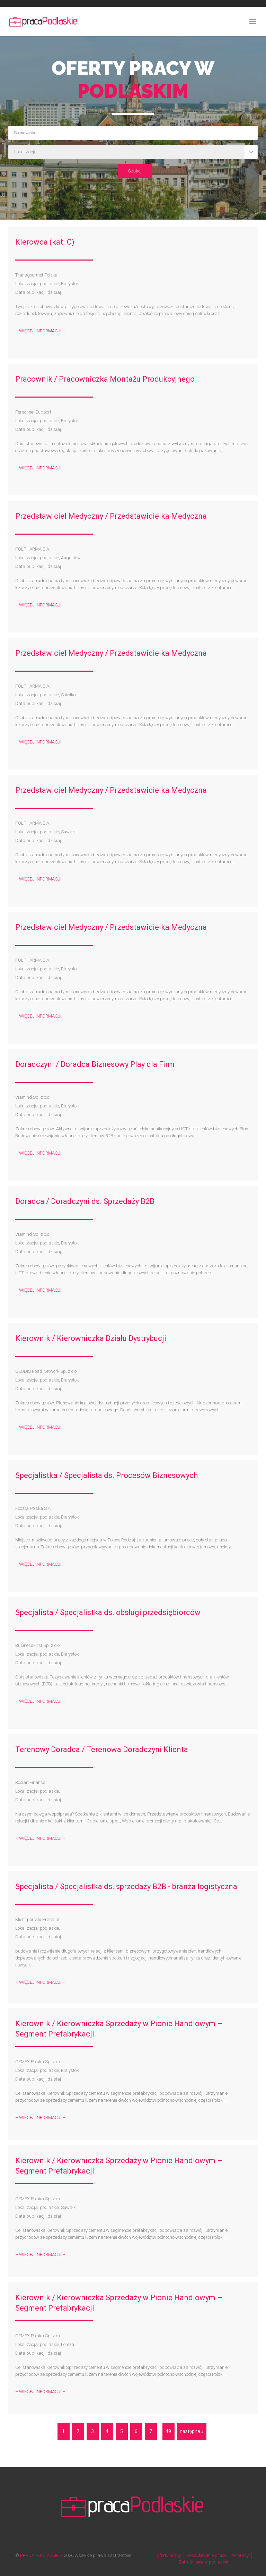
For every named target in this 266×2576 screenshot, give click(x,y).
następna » (192, 2431)
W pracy (240, 2555)
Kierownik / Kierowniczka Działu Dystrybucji (90, 1338)
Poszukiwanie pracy (206, 2555)
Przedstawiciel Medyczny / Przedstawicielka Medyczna (111, 516)
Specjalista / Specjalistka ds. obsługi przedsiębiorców (108, 1612)
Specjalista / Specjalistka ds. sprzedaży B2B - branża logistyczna (126, 1886)
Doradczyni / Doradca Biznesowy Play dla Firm (95, 1064)
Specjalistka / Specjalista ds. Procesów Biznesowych (106, 1475)
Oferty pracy (169, 2555)
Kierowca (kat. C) (44, 242)
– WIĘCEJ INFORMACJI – (40, 330)
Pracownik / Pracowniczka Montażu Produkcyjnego (105, 379)
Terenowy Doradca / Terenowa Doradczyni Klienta (101, 1749)
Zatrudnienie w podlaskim (204, 2562)
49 (168, 2431)
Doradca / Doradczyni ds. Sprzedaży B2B (84, 1201)
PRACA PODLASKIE (39, 2555)
